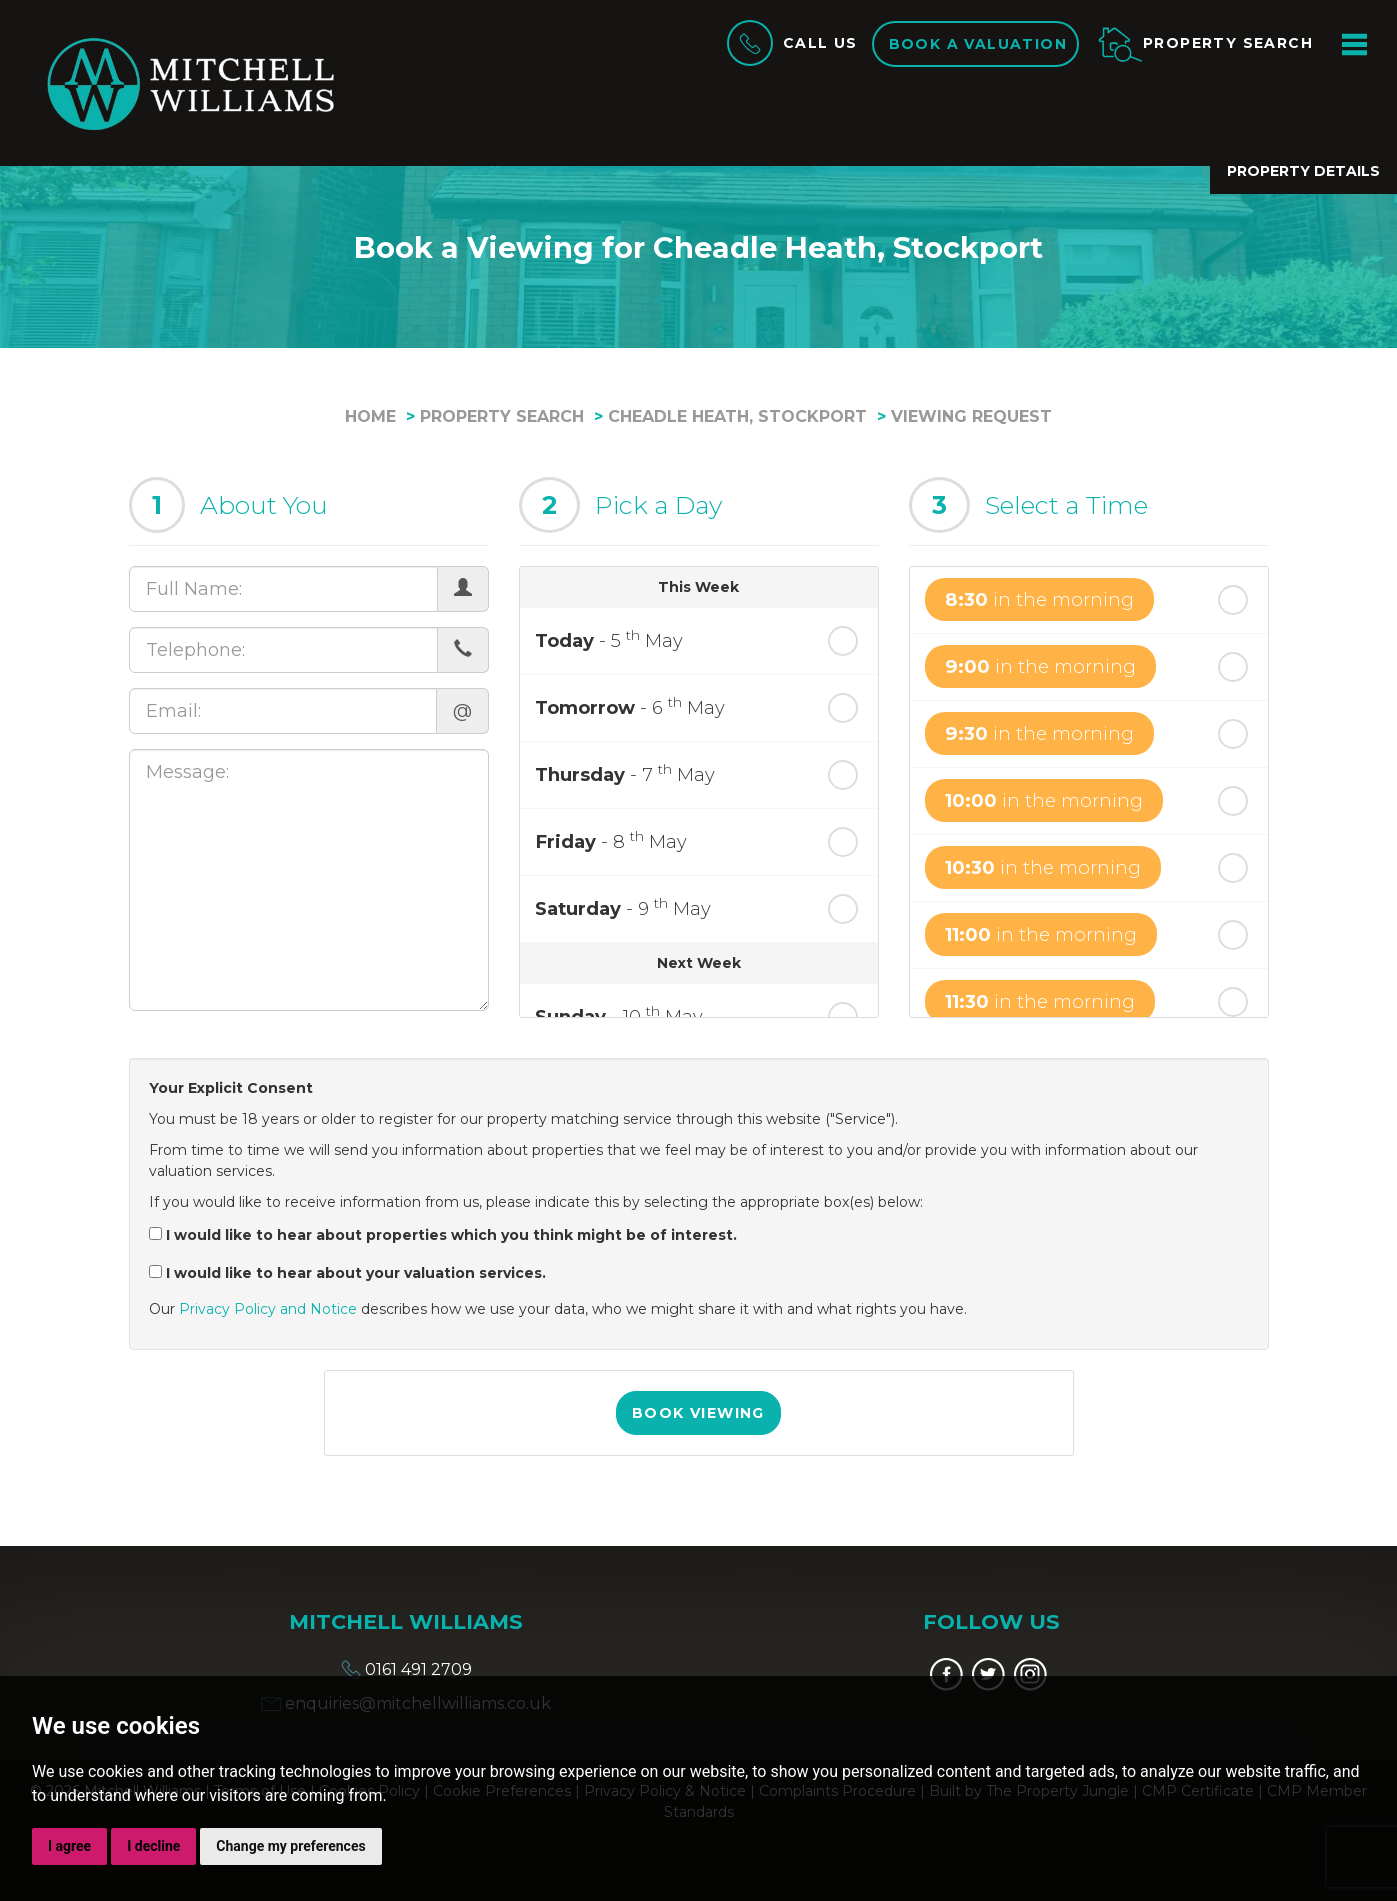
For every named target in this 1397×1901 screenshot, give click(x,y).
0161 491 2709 (406, 1669)
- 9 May (623, 907)
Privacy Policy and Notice (268, 1309)
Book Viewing (698, 1413)
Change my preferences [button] (290, 1846)
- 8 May (611, 840)
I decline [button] (153, 1846)
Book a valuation (978, 44)
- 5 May (609, 639)
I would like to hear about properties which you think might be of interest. (443, 1235)
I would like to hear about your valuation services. (347, 1273)
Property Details (1303, 171)
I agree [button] (69, 1846)
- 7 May (625, 773)
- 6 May (630, 706)
